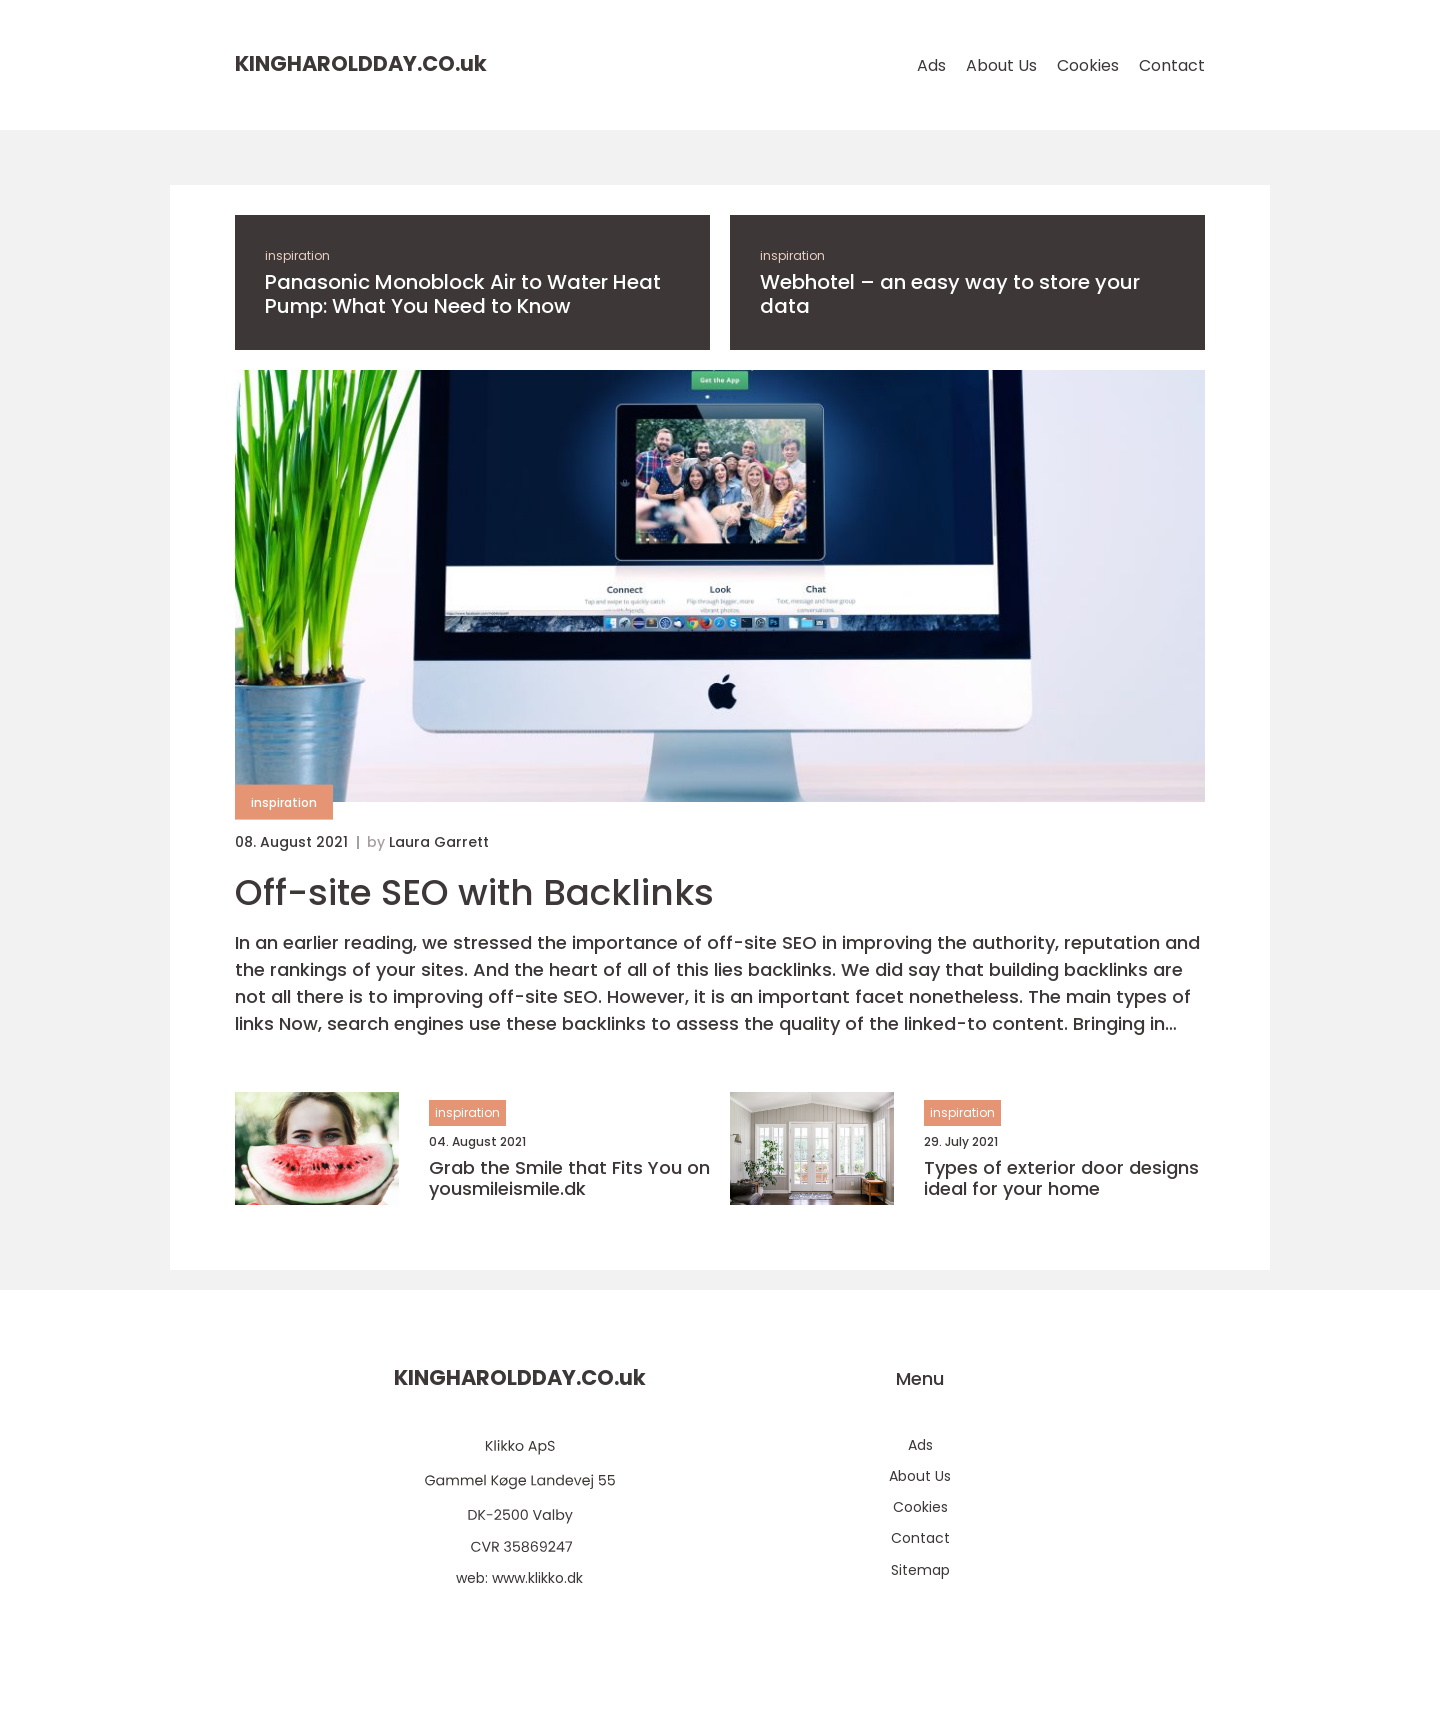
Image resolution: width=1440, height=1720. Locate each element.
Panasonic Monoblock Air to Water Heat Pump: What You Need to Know (463, 294)
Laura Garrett (439, 842)
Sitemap (920, 1570)
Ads (931, 65)
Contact (1172, 65)
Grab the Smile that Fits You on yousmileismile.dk (569, 1178)
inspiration (297, 255)
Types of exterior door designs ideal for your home (1061, 1178)
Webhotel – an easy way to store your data (950, 294)
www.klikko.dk (537, 1578)
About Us (1001, 65)
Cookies (1088, 65)
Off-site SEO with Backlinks (474, 892)
